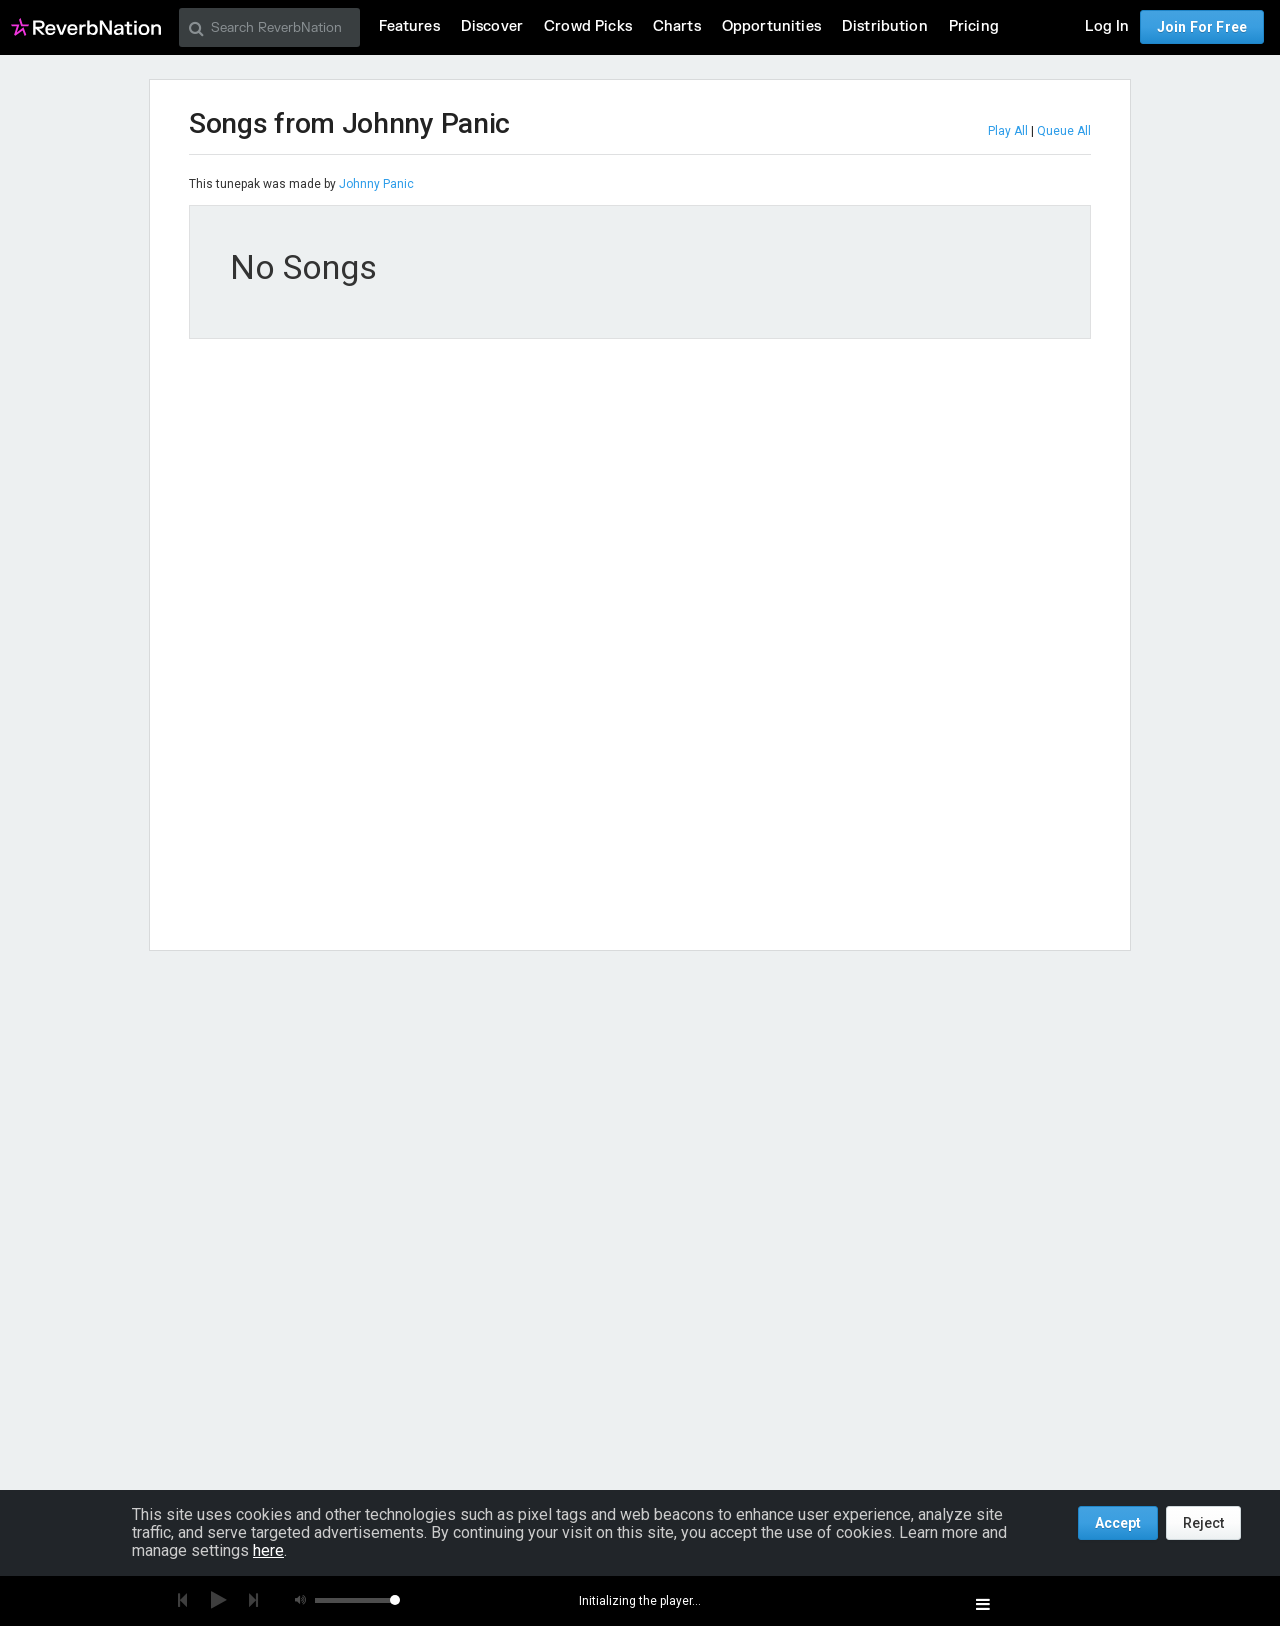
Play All (1008, 131)
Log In (1107, 26)
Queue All (1064, 131)
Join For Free (1202, 27)
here (268, 1550)
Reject (1203, 1523)
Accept (1118, 1523)
